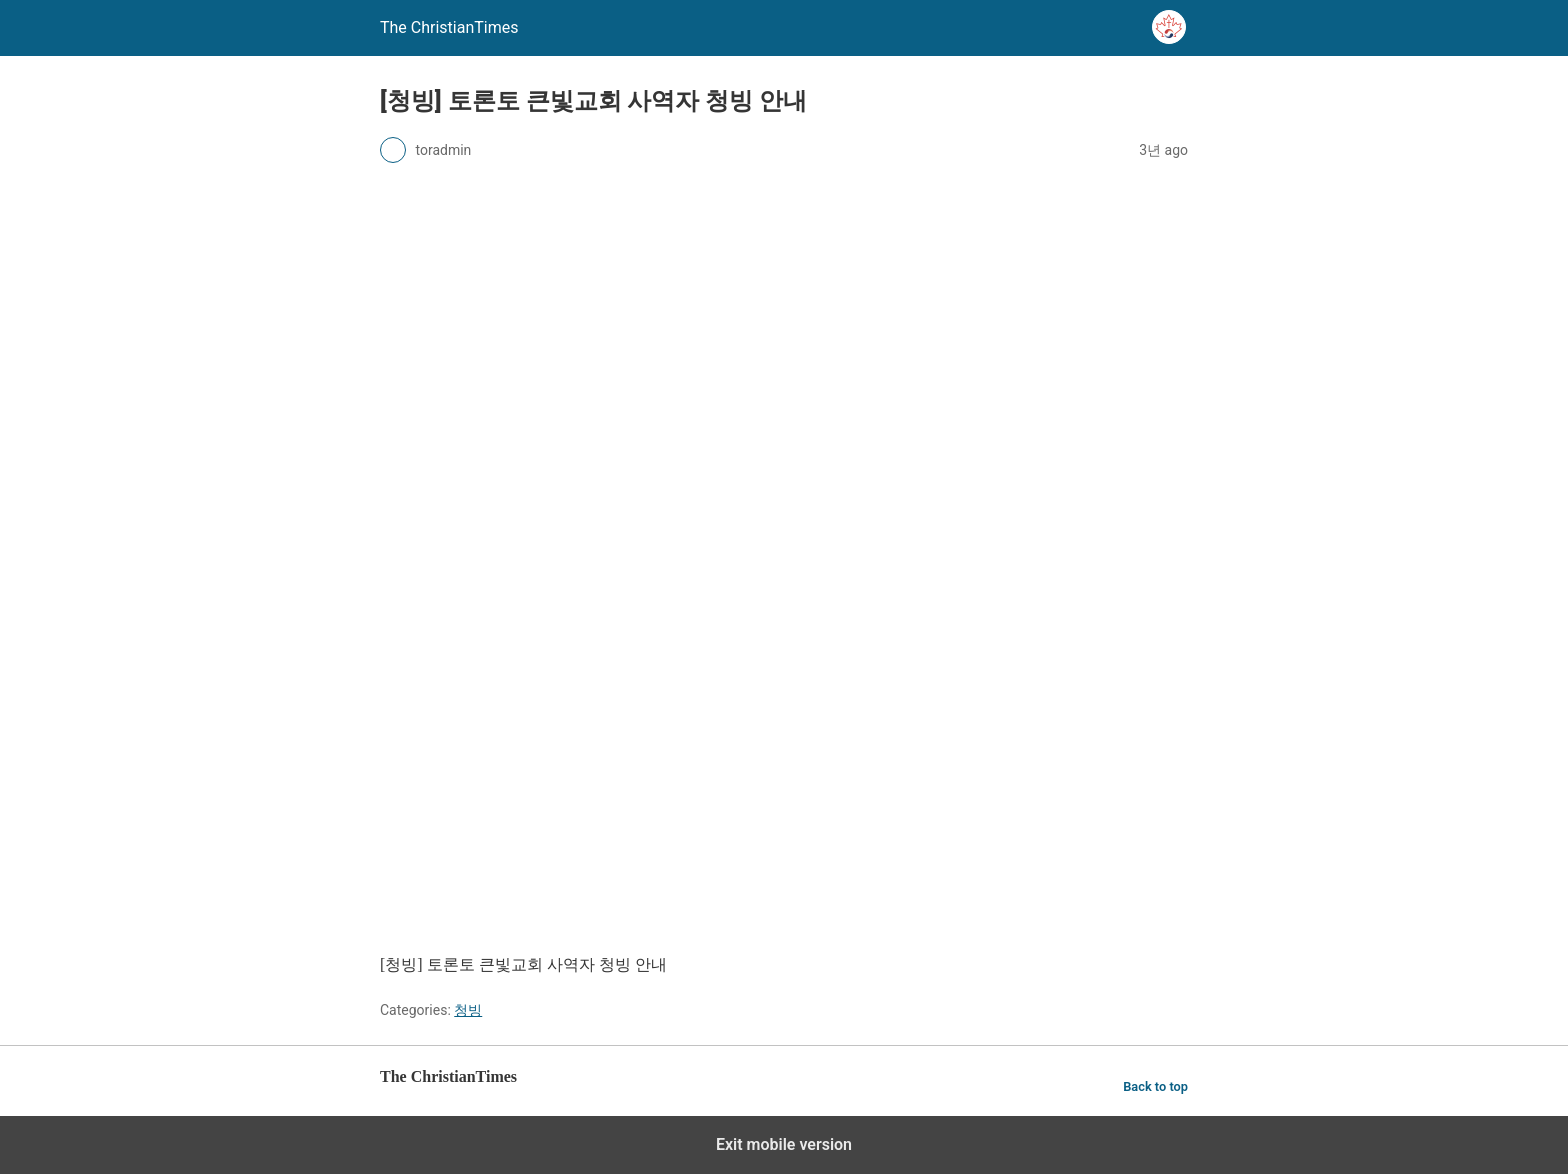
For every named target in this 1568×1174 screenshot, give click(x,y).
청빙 (468, 1010)
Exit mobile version (784, 1144)
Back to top (1155, 1086)
